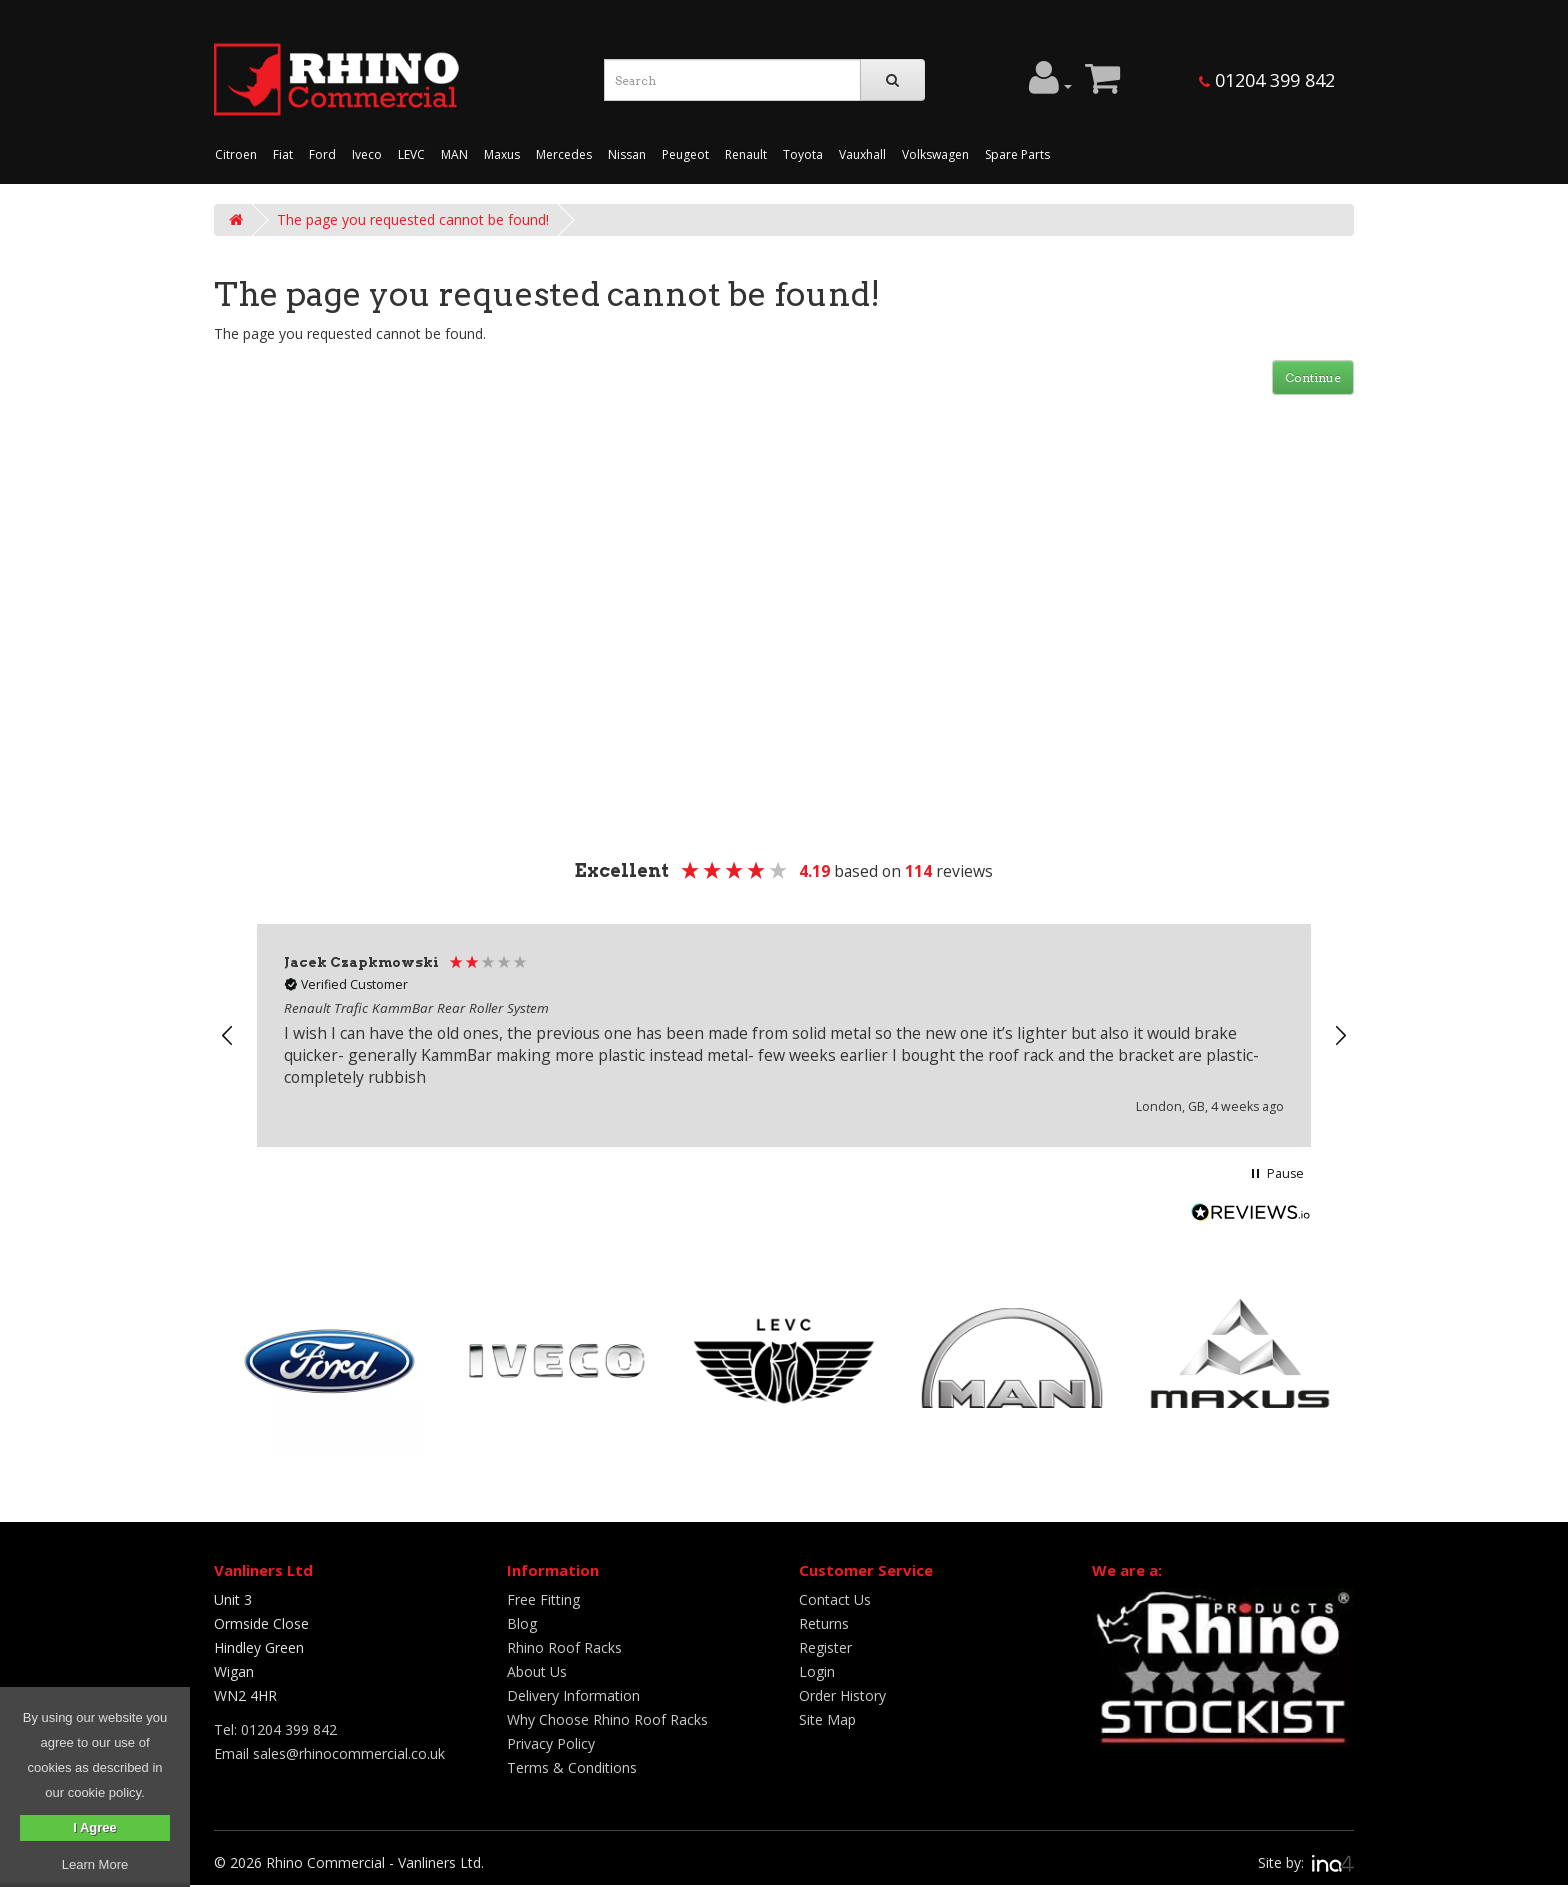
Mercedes (564, 154)
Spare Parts (1017, 154)
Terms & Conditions (572, 1767)
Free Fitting (543, 1599)
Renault (746, 154)
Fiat (283, 154)
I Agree (95, 1827)
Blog (522, 1623)
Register (825, 1647)
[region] (784, 1035)
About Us (537, 1671)
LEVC (411, 154)
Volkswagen (935, 154)
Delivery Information (573, 1695)
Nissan (627, 154)
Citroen (236, 154)
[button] (228, 1036)
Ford (322, 154)
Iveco (367, 154)
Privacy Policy (551, 1743)
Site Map (827, 1719)
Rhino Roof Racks (564, 1647)
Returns (824, 1623)
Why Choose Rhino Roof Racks (607, 1719)
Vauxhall (862, 154)
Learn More (95, 1864)
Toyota (803, 154)
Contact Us (835, 1599)
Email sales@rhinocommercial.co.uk (329, 1753)
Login (817, 1671)
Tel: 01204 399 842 (275, 1729)
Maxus (502, 154)
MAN (454, 154)
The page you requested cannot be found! (413, 219)
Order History (842, 1695)
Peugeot (685, 154)
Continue (1313, 377)
